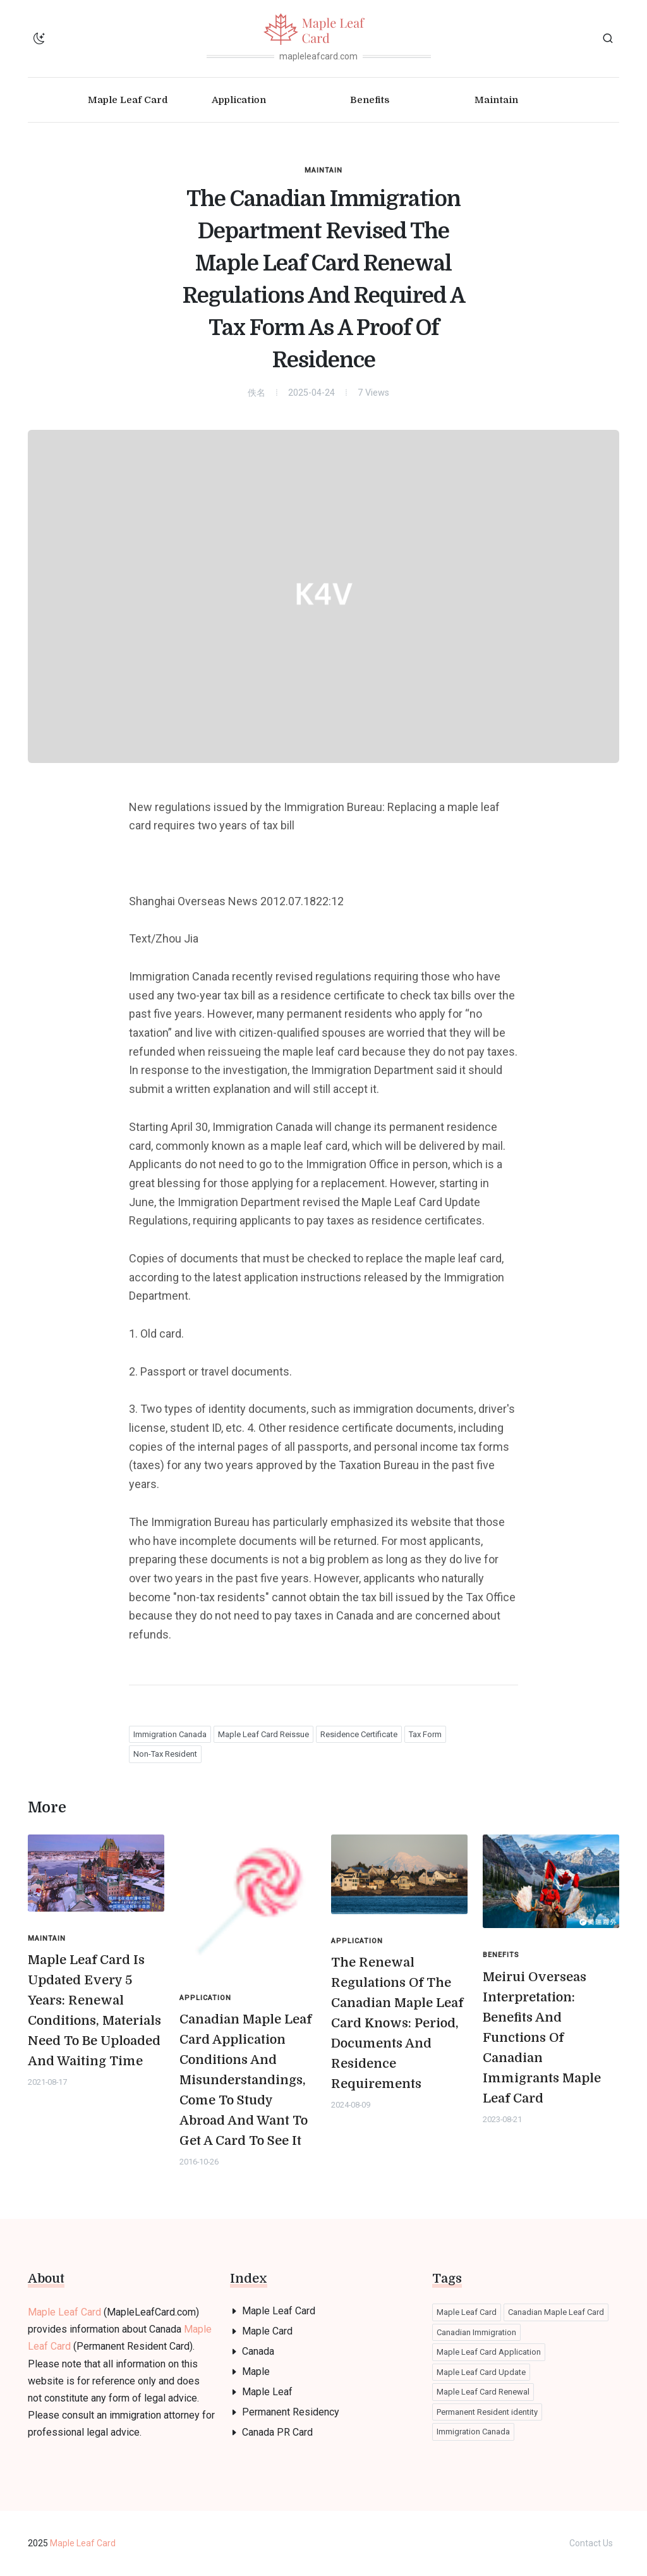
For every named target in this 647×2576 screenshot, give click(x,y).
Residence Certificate (358, 1734)
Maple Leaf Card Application (489, 2352)
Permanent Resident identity (487, 2412)
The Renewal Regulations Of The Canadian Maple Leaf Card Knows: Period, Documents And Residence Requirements (397, 2023)
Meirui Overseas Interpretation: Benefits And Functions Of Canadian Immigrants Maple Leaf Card (542, 2038)
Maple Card (267, 2331)
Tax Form (425, 1734)
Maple (256, 2371)
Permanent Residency (290, 2412)
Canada (258, 2351)
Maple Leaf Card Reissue (263, 1734)
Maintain (323, 170)
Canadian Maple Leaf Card (556, 2312)
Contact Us (591, 2543)
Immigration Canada (170, 1734)
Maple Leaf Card (64, 2312)
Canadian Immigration (476, 2332)
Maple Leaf (267, 2392)
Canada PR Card (277, 2432)
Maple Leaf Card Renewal (483, 2391)
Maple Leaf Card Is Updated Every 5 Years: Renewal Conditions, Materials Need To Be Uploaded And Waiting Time (94, 2010)
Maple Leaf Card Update (481, 2372)
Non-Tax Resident (165, 1754)
